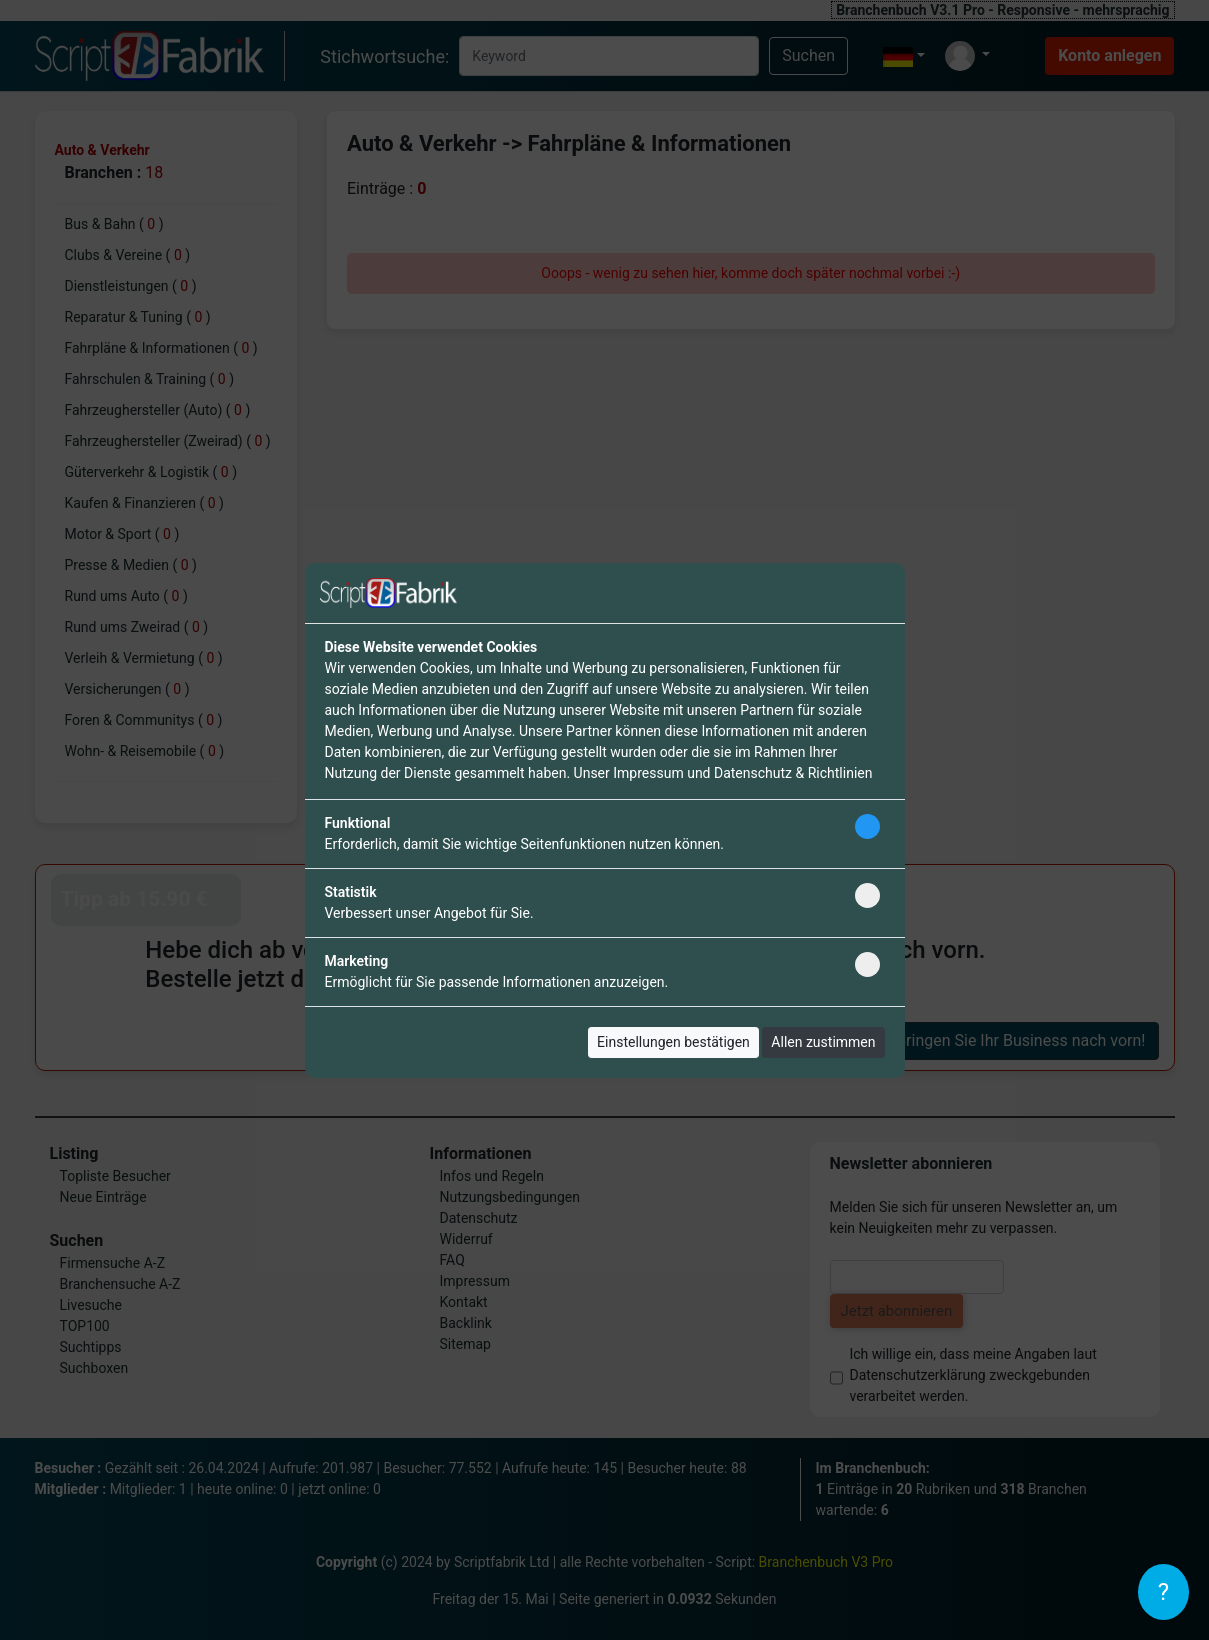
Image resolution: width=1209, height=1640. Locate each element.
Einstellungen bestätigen (673, 1042)
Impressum (648, 773)
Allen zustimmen (823, 1042)
